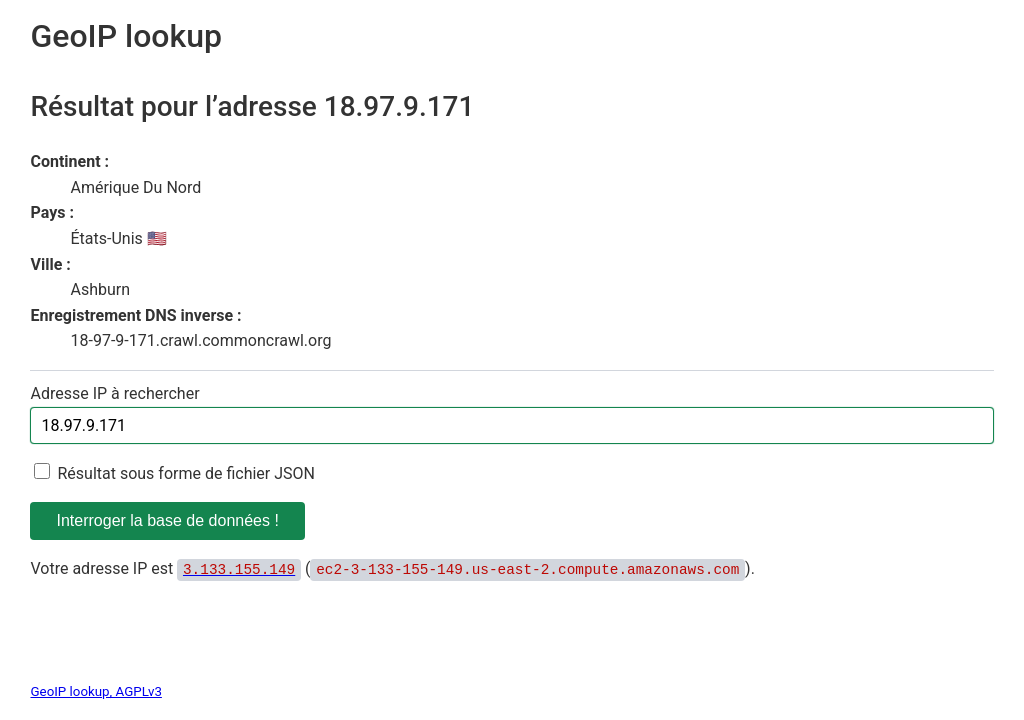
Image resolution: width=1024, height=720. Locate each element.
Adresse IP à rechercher (114, 393)
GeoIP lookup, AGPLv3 (95, 691)
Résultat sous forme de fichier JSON (186, 473)
